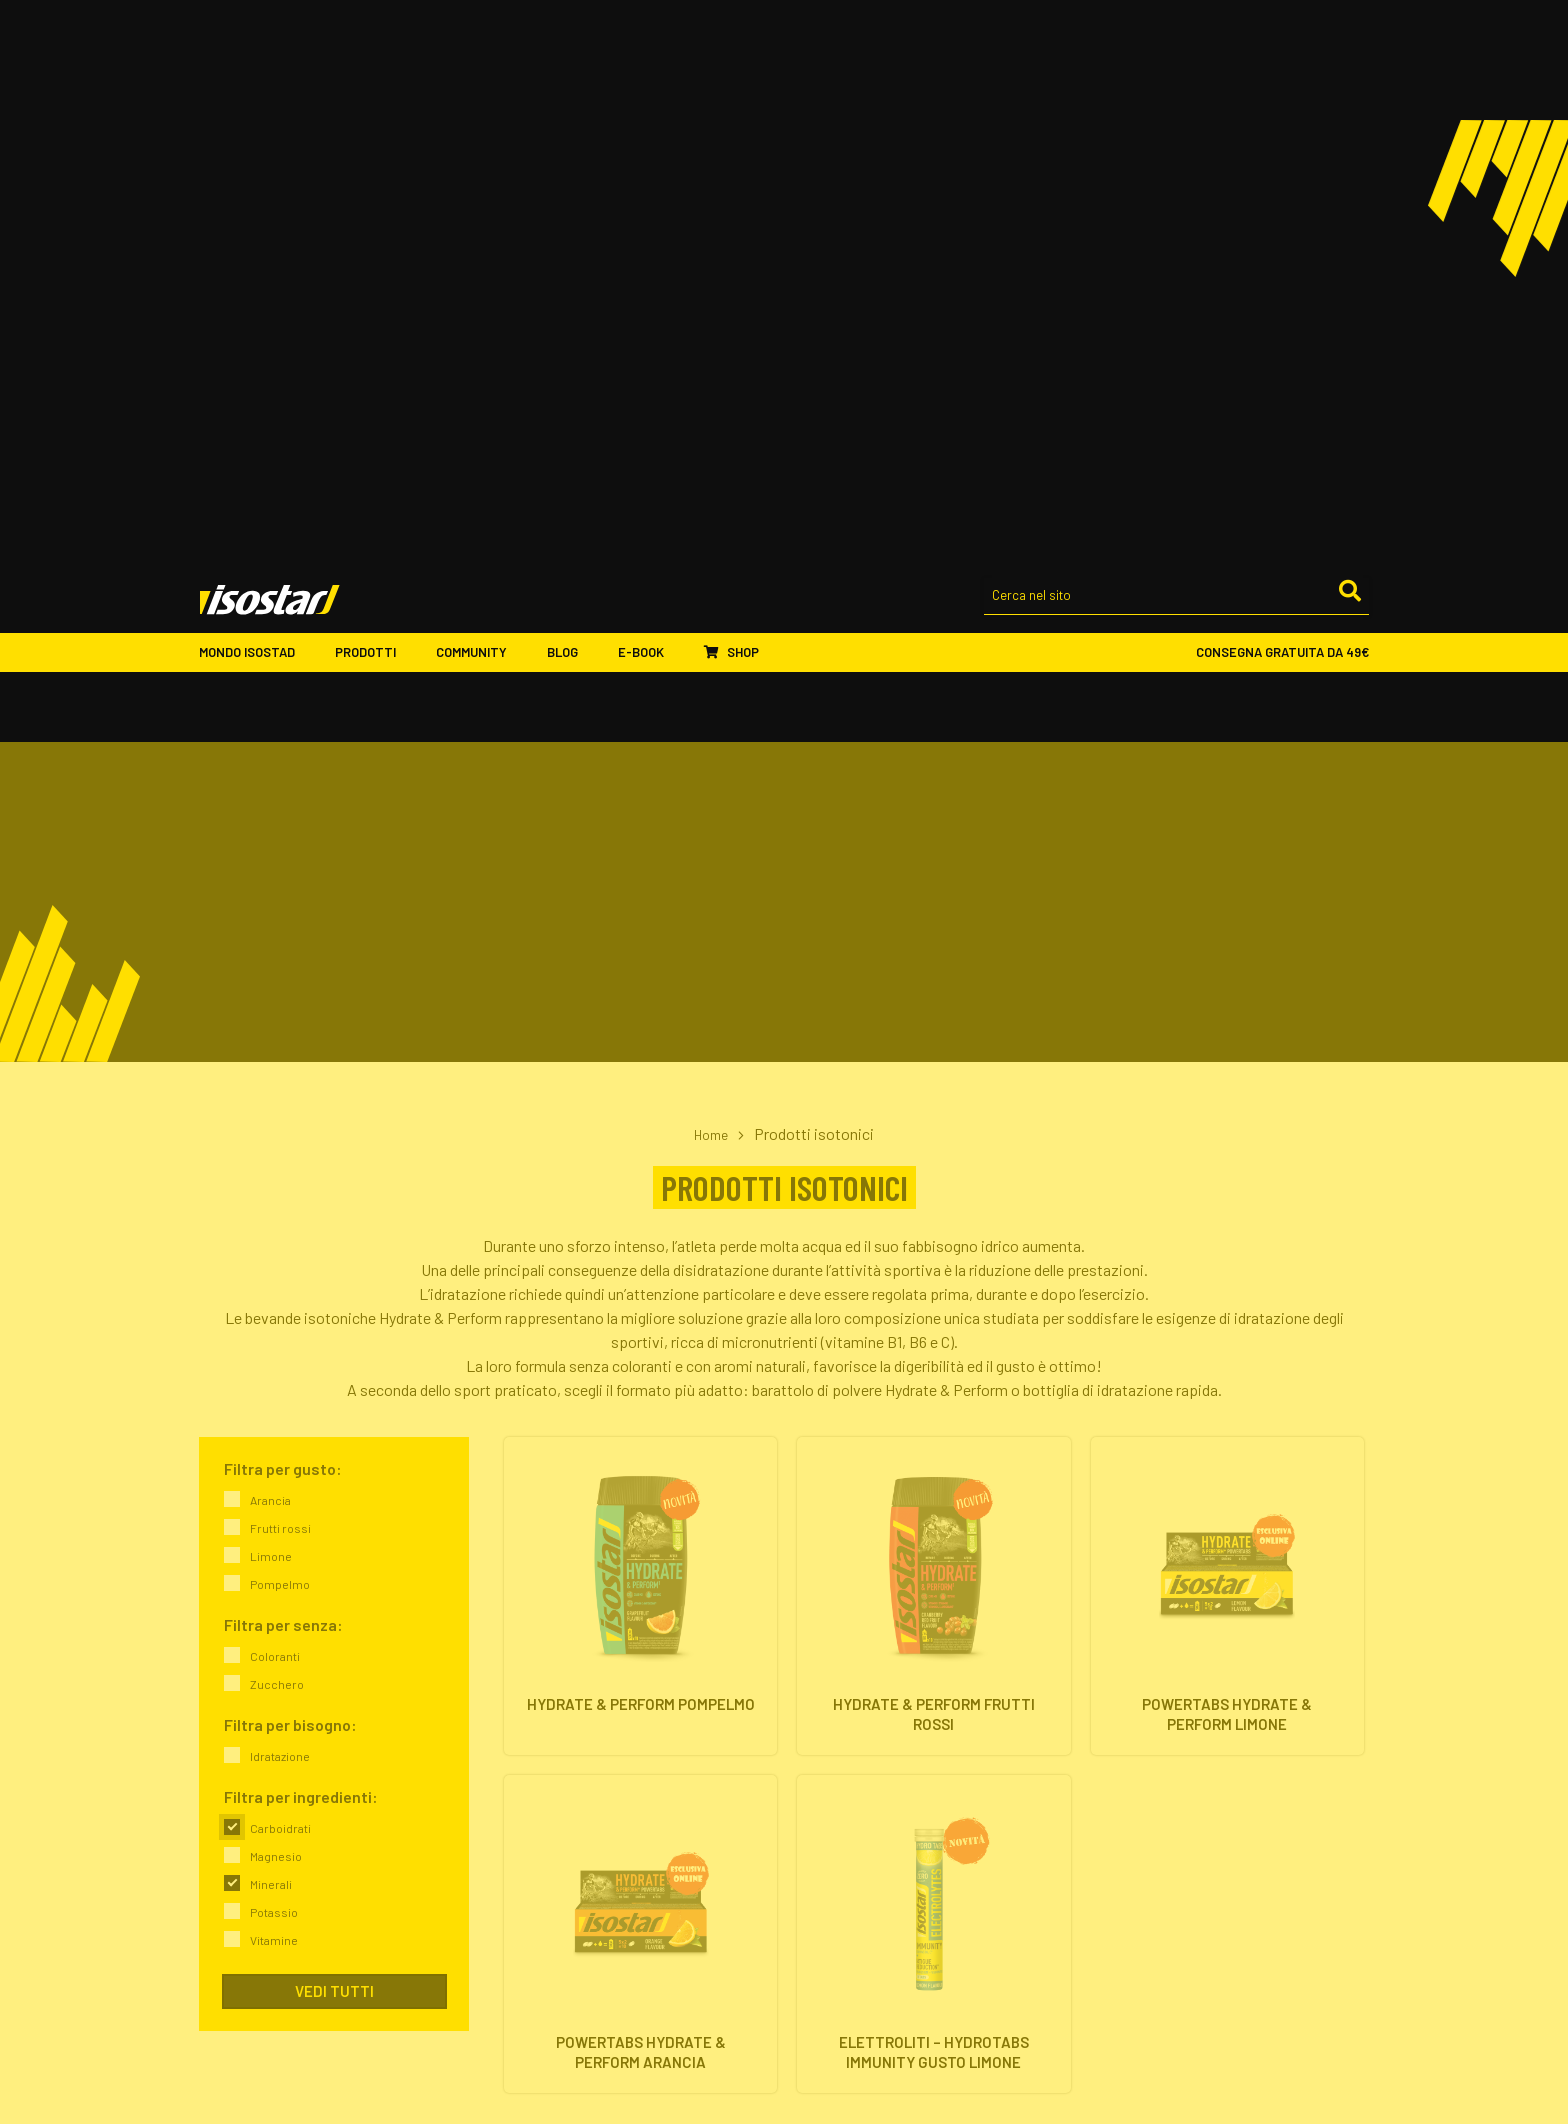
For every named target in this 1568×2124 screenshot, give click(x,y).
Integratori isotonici (859, 1721)
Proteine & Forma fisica (1171, 1769)
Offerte (820, 1793)
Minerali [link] (271, 1324)
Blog (572, 96)
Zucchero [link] (277, 1124)
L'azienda (527, 1721)
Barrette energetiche (862, 1745)
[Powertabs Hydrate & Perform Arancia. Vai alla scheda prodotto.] (640, 1392)
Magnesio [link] (276, 1296)
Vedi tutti (334, 1431)
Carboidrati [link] (280, 1268)
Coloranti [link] (275, 1096)
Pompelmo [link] (280, 1024)
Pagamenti (832, 1921)
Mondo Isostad (257, 96)
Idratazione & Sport (1159, 1745)
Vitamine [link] (274, 1380)
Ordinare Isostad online (869, 1897)
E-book (651, 96)
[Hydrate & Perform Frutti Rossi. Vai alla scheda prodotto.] (933, 1042)
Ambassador (538, 1897)
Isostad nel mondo (555, 1745)
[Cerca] (1348, 39)
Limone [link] (271, 996)
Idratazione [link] (280, 1196)
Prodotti (375, 96)
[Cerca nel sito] (1176, 40)
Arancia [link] (270, 940)
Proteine (825, 1769)
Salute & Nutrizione (1157, 1793)
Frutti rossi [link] (280, 968)
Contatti (525, 1817)
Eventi (518, 1945)
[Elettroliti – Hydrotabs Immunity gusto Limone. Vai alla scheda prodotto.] (933, 1392)
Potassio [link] (274, 1352)
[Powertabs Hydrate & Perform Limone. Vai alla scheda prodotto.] (1227, 1042)
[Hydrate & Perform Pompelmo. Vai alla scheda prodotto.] (640, 1042)
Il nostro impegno (551, 1769)
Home (711, 573)
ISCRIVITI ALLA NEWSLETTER (1199, 1867)
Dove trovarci (540, 1793)
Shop (731, 95)
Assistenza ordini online (870, 1945)
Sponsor (525, 1921)
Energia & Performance (1169, 1721)
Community (481, 96)
